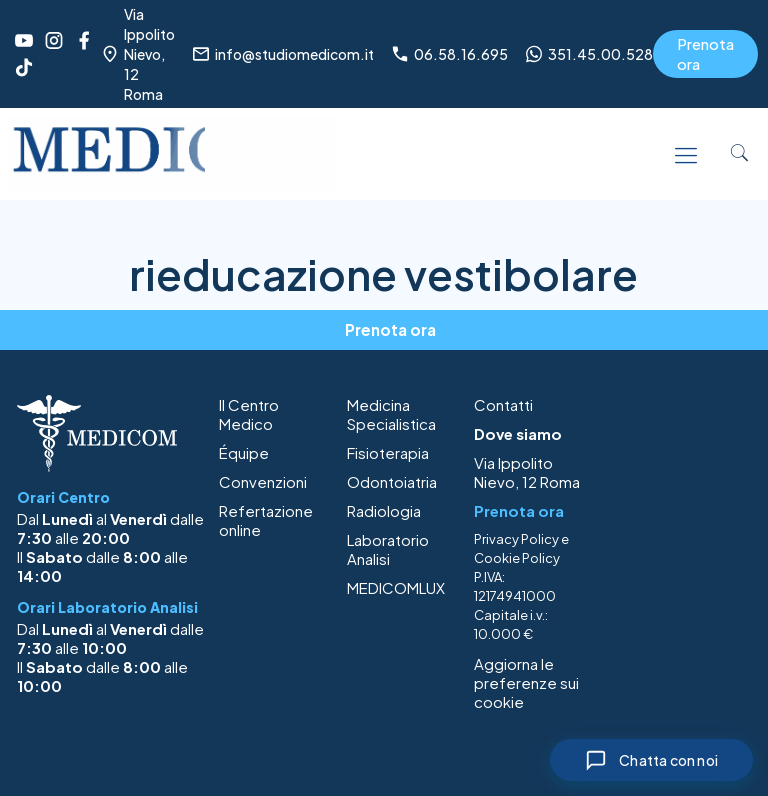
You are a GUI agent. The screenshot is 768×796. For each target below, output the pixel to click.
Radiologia (384, 510)
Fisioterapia (388, 452)
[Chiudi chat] (651, 760)
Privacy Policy (516, 539)
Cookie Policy (517, 558)
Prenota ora (705, 53)
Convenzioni (263, 481)
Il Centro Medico (249, 414)
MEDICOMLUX (396, 587)
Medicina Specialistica (391, 414)
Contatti (503, 404)
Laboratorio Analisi (388, 549)
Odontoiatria (392, 481)
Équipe (244, 452)
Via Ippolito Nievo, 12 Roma (527, 472)
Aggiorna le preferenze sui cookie (526, 682)
